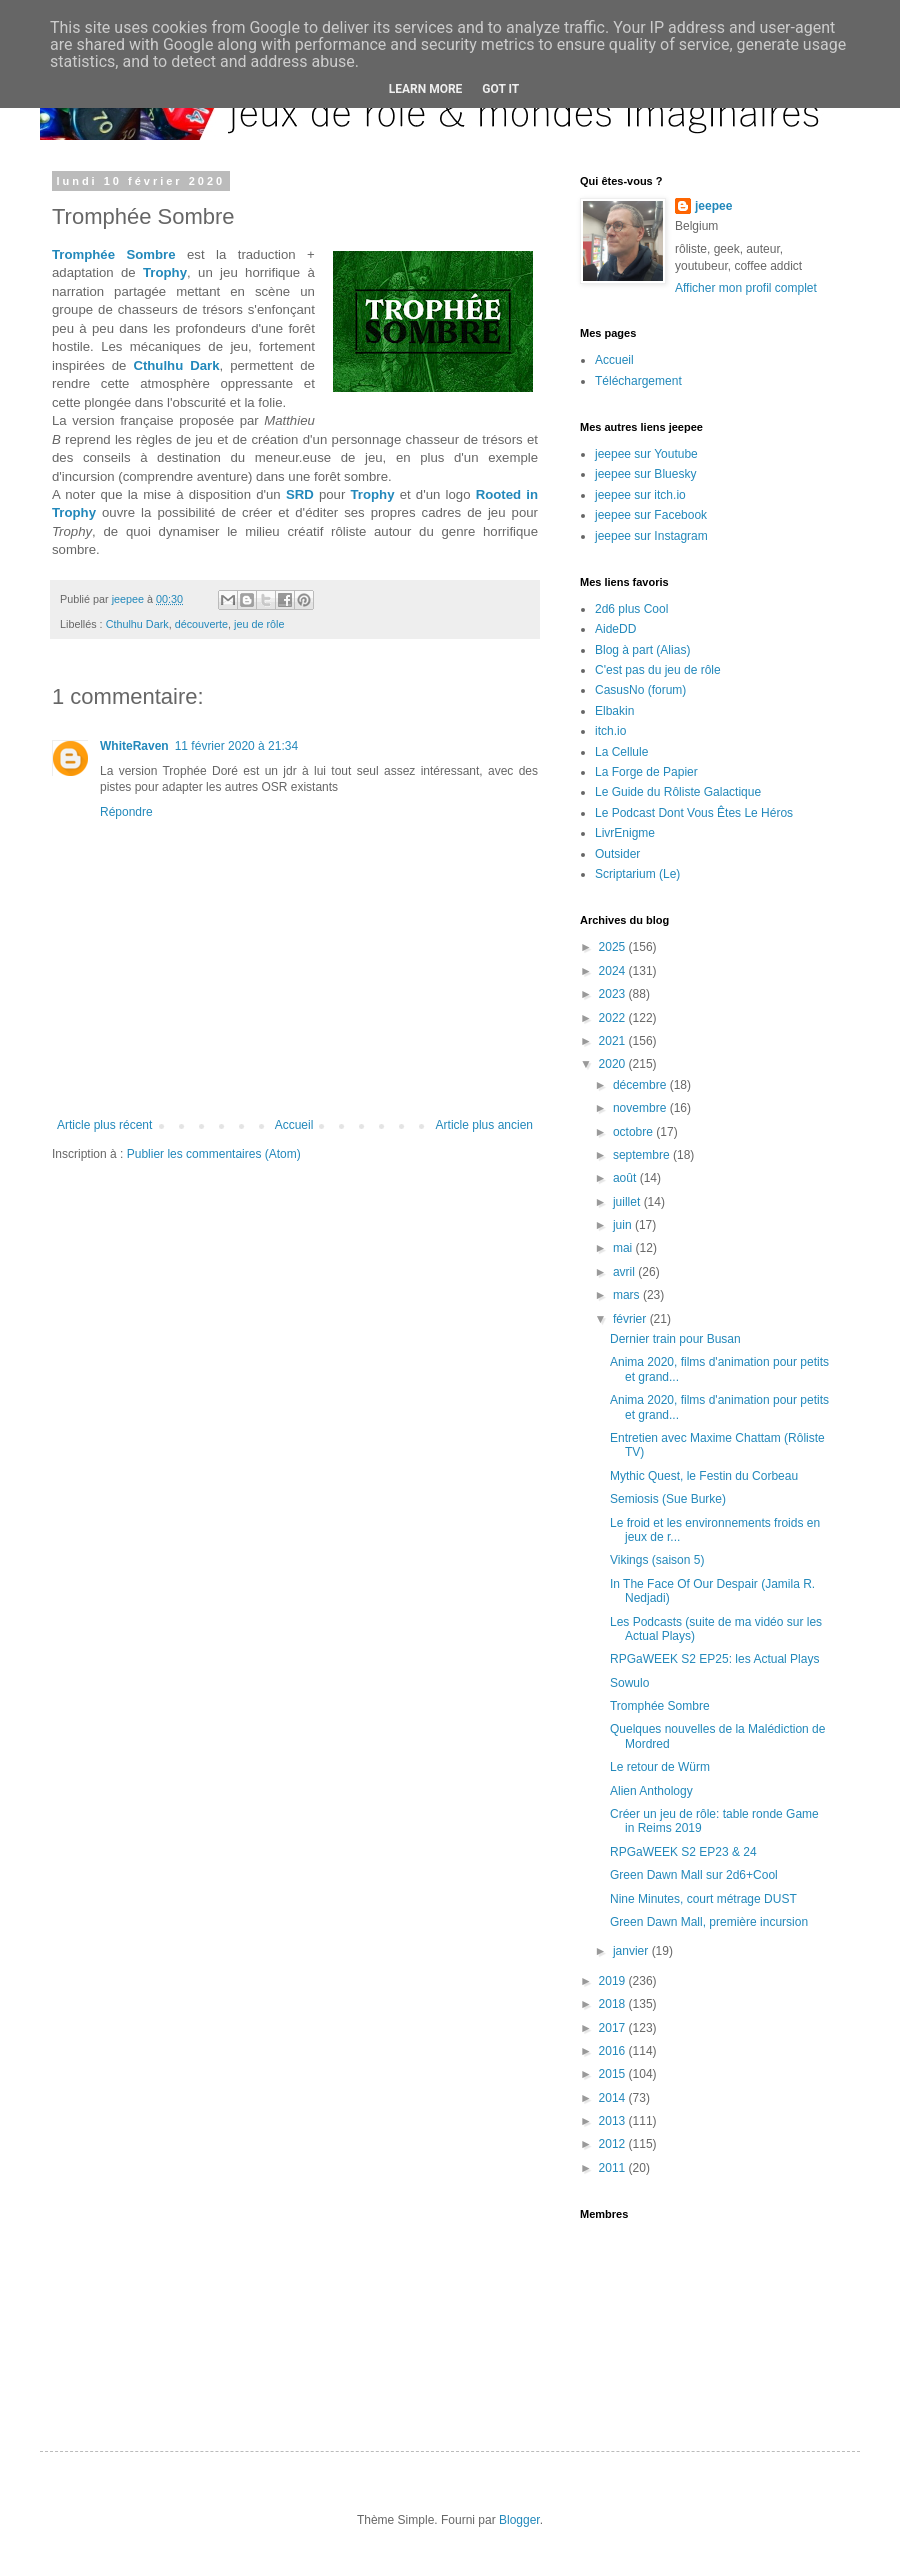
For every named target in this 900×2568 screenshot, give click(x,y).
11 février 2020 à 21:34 (236, 746)
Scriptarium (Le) (637, 874)
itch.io (610, 731)
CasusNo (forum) (640, 690)
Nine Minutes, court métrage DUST (703, 1899)
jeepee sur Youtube (646, 454)
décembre (641, 1085)
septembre (643, 1155)
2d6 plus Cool (631, 609)
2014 (614, 2098)
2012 (614, 2144)
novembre (641, 1108)
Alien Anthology (651, 1791)
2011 (614, 2168)
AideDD (615, 629)
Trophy (165, 272)
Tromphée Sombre (114, 254)
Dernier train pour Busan (675, 1339)
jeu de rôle (259, 624)
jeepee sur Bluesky (645, 474)
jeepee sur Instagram (651, 536)
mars (628, 1295)
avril (625, 1272)
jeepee (713, 206)
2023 (614, 994)
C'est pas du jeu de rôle (658, 670)
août (626, 1178)
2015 (614, 2074)
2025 (614, 947)
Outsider (617, 854)
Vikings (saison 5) (657, 1560)
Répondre (126, 812)
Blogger (519, 2520)
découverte (201, 624)
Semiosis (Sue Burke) (668, 1499)
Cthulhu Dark (176, 365)
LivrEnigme (625, 833)
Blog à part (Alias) (642, 650)
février (631, 1319)
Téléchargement (638, 381)
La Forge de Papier (646, 772)
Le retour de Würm (660, 1767)
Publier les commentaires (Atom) (214, 1154)
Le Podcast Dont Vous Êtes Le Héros (694, 813)
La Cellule (621, 752)
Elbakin (614, 711)
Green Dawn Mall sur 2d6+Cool (694, 1875)
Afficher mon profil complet (746, 288)
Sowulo (629, 1683)
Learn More (426, 89)
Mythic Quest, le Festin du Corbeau (704, 1476)
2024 (614, 971)
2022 (614, 1018)
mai (624, 1248)
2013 (614, 2121)
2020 (614, 1064)
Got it (500, 89)
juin (624, 1225)
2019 (614, 1981)
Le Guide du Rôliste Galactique (678, 792)
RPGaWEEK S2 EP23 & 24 (683, 1852)
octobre (634, 1132)
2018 (614, 2004)
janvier (632, 1951)
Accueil (294, 1125)
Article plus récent (104, 1125)
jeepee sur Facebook (651, 515)
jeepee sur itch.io (640, 495)
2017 (614, 2028)
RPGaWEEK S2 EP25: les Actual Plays (714, 1659)
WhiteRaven (134, 746)
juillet (628, 1202)
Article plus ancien (484, 1125)
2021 (614, 1041)
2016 (614, 2051)
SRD (300, 494)
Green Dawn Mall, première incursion (709, 1922)
